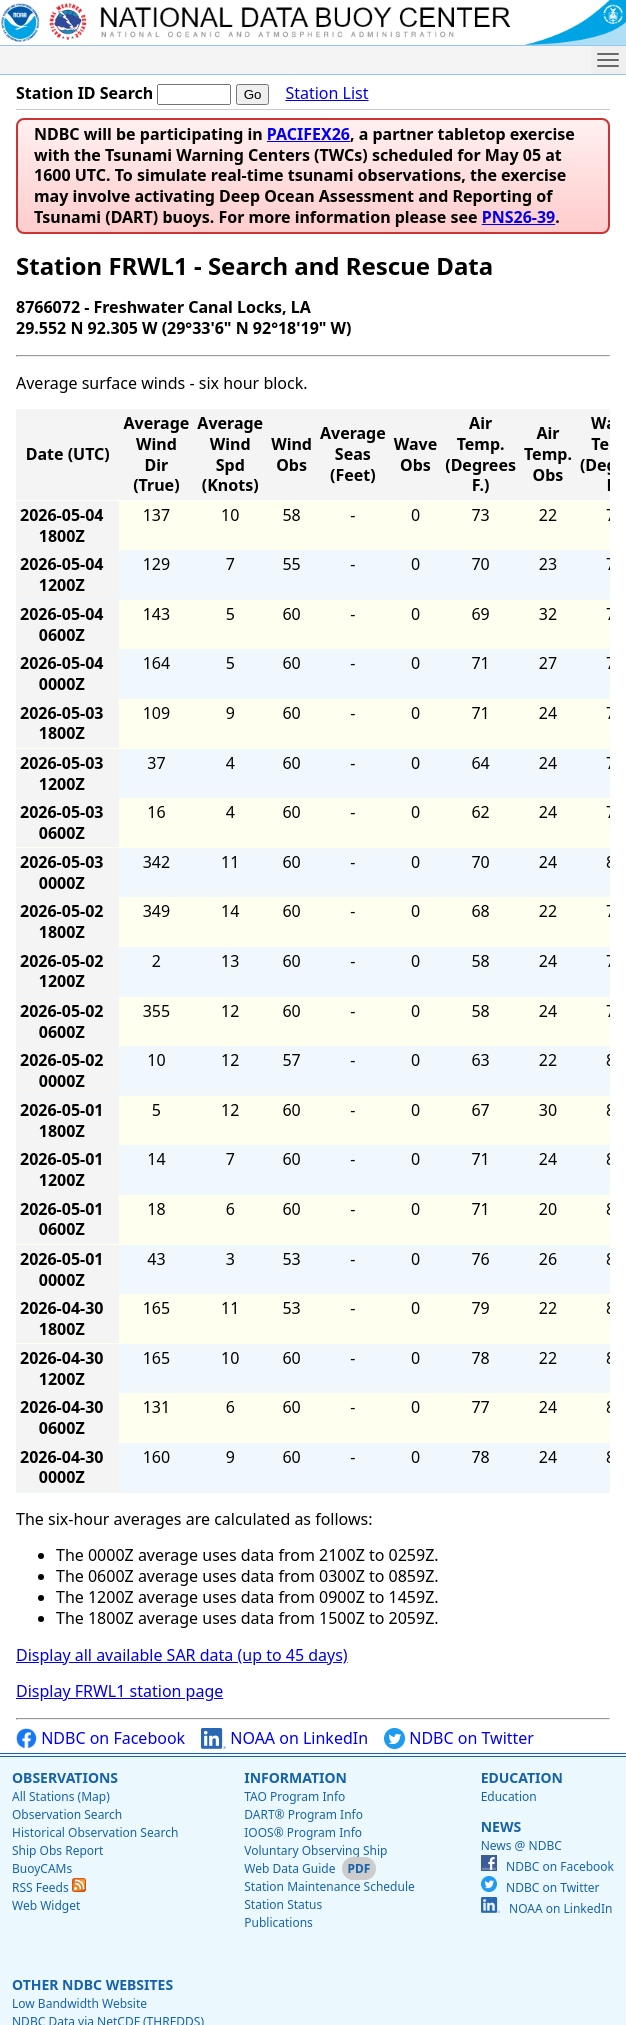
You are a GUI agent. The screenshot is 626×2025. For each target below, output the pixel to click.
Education (522, 1777)
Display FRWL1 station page (119, 1691)
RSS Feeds (49, 1887)
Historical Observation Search (95, 1832)
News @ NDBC (521, 1845)
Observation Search (67, 1814)
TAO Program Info (294, 1796)
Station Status (283, 1904)
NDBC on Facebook (100, 1738)
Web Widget (46, 1905)
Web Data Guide (289, 1868)
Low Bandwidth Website (79, 2003)
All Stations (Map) (61, 1796)
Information (295, 1777)
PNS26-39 (519, 217)
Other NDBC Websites (92, 1984)
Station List (326, 93)
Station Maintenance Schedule (329, 1886)
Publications (278, 1922)
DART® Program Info (303, 1814)
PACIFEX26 (308, 134)
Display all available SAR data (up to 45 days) (182, 1655)
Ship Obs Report (57, 1850)
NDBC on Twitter (459, 1738)
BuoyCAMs (42, 1868)
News (501, 1826)
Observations (65, 1777)
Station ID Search (84, 93)
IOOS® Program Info (303, 1832)
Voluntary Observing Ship (315, 1850)
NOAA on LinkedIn (284, 1738)
